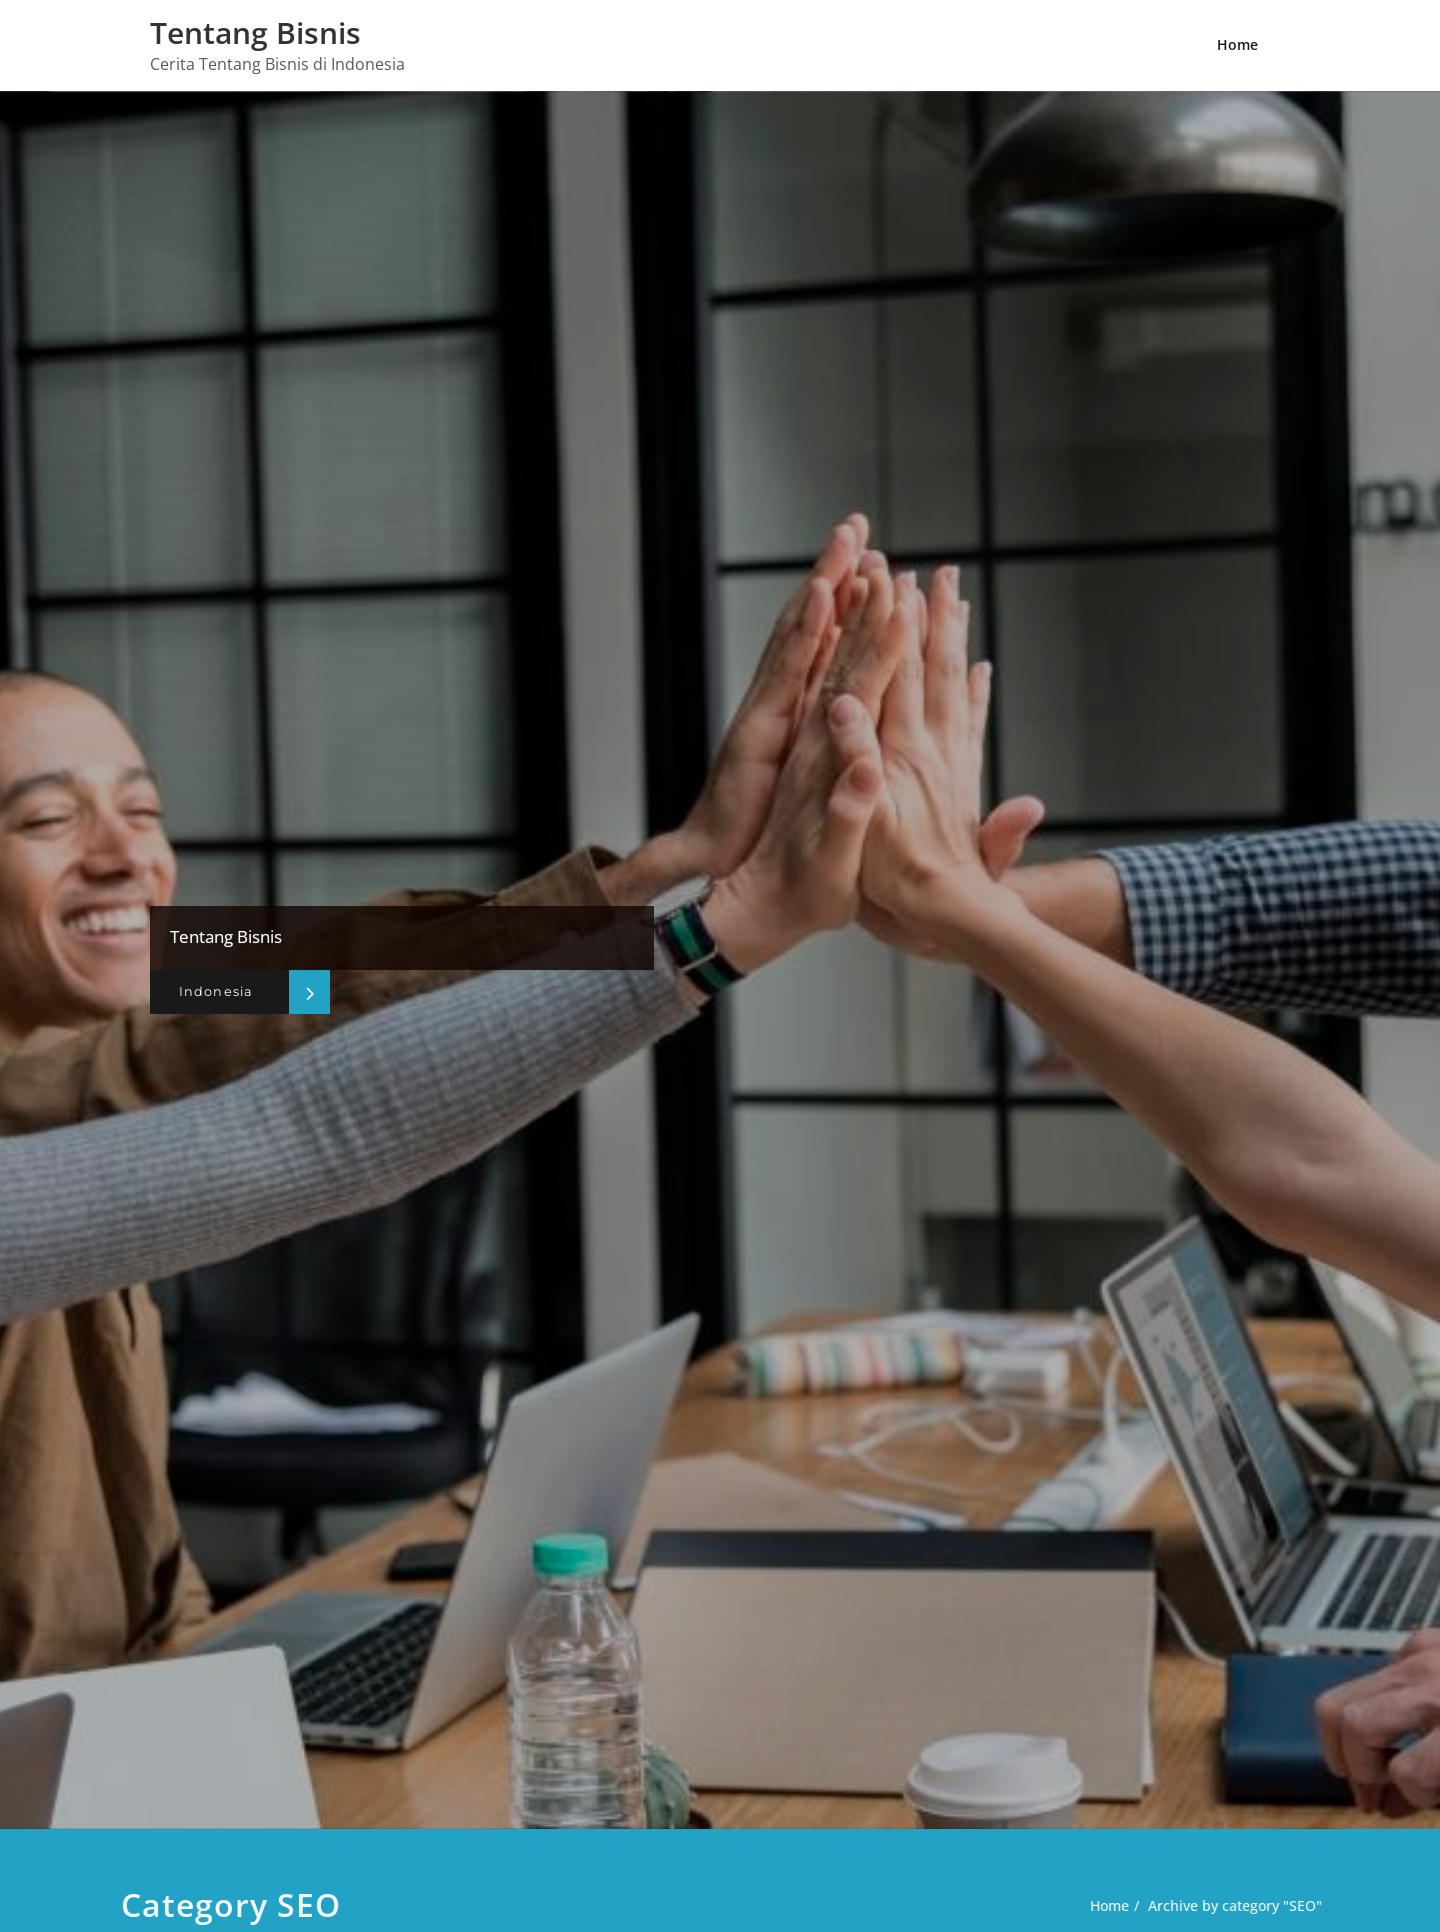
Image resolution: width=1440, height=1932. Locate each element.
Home (1237, 44)
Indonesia (211, 992)
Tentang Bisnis (255, 32)
